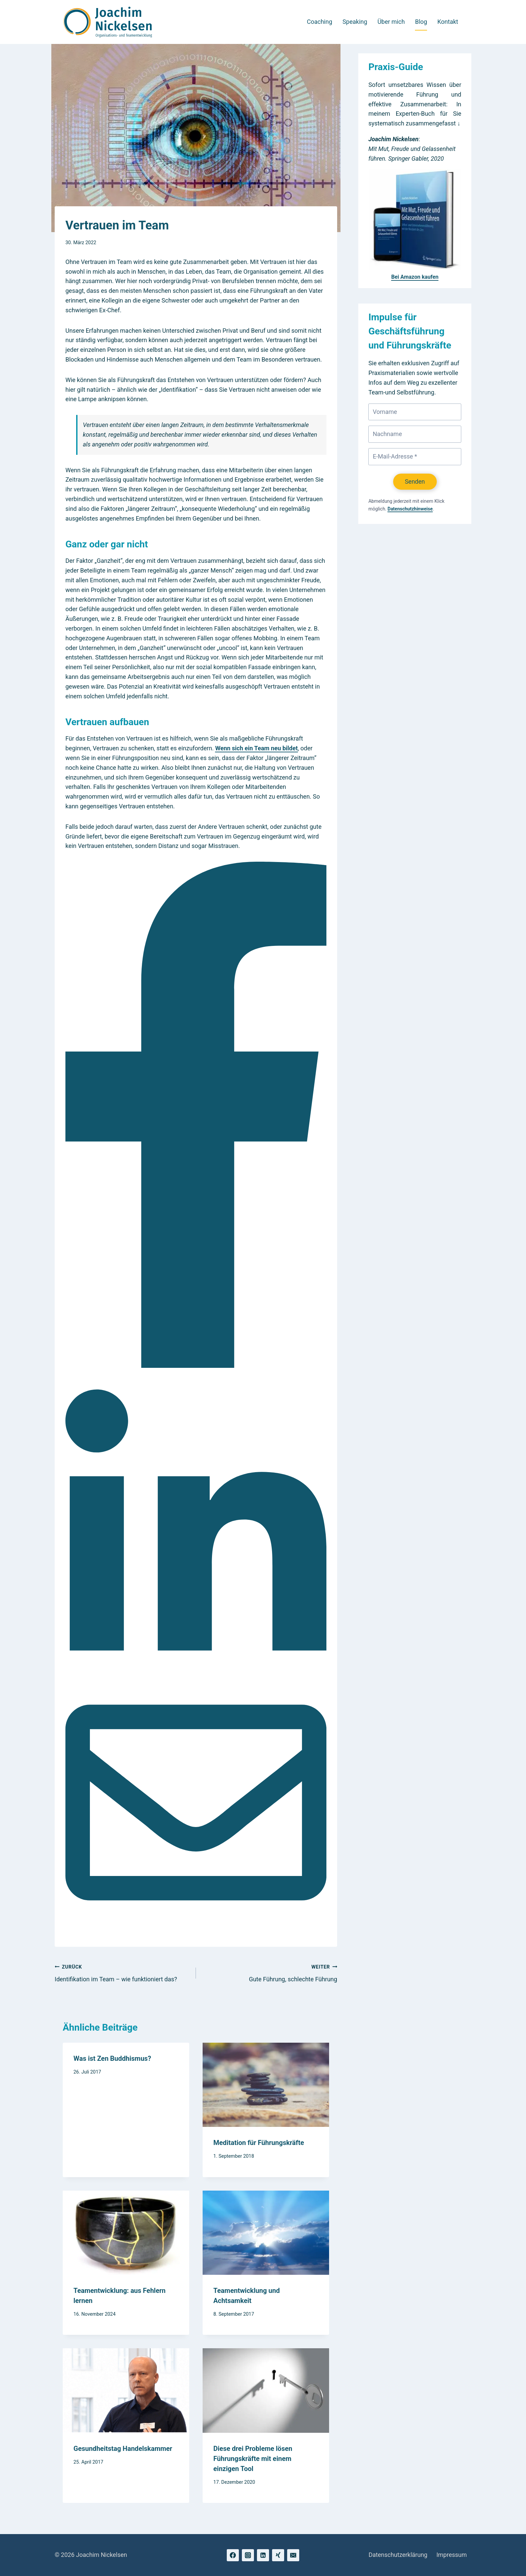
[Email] (195, 1930)
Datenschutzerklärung (398, 2554)
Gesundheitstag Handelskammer (122, 2449)
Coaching (319, 21)
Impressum (451, 2554)
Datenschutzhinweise (409, 509)
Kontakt (447, 21)
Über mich (391, 21)
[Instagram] (248, 2555)
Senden (415, 481)
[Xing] (278, 2555)
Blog (421, 21)
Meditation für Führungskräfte (258, 2143)
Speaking (355, 21)
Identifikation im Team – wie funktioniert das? (122, 1972)
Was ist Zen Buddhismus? (112, 2058)
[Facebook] (195, 1365)
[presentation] (266, 2085)
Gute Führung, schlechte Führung (269, 1972)
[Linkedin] (263, 2555)
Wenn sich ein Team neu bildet (256, 748)
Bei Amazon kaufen (414, 277)
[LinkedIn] (195, 1666)
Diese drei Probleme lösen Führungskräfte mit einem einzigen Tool (252, 2459)
